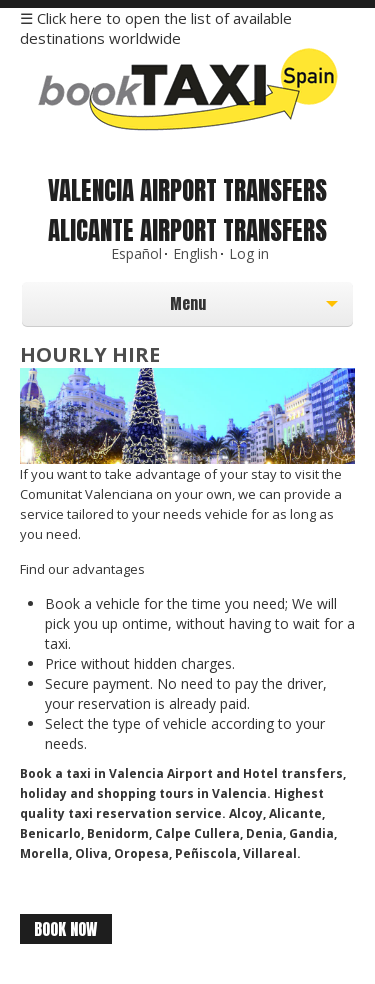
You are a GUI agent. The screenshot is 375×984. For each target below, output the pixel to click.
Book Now (65, 929)
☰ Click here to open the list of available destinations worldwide (156, 28)
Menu (142, 309)
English (195, 253)
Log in (249, 253)
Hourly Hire (90, 354)
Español (136, 253)
